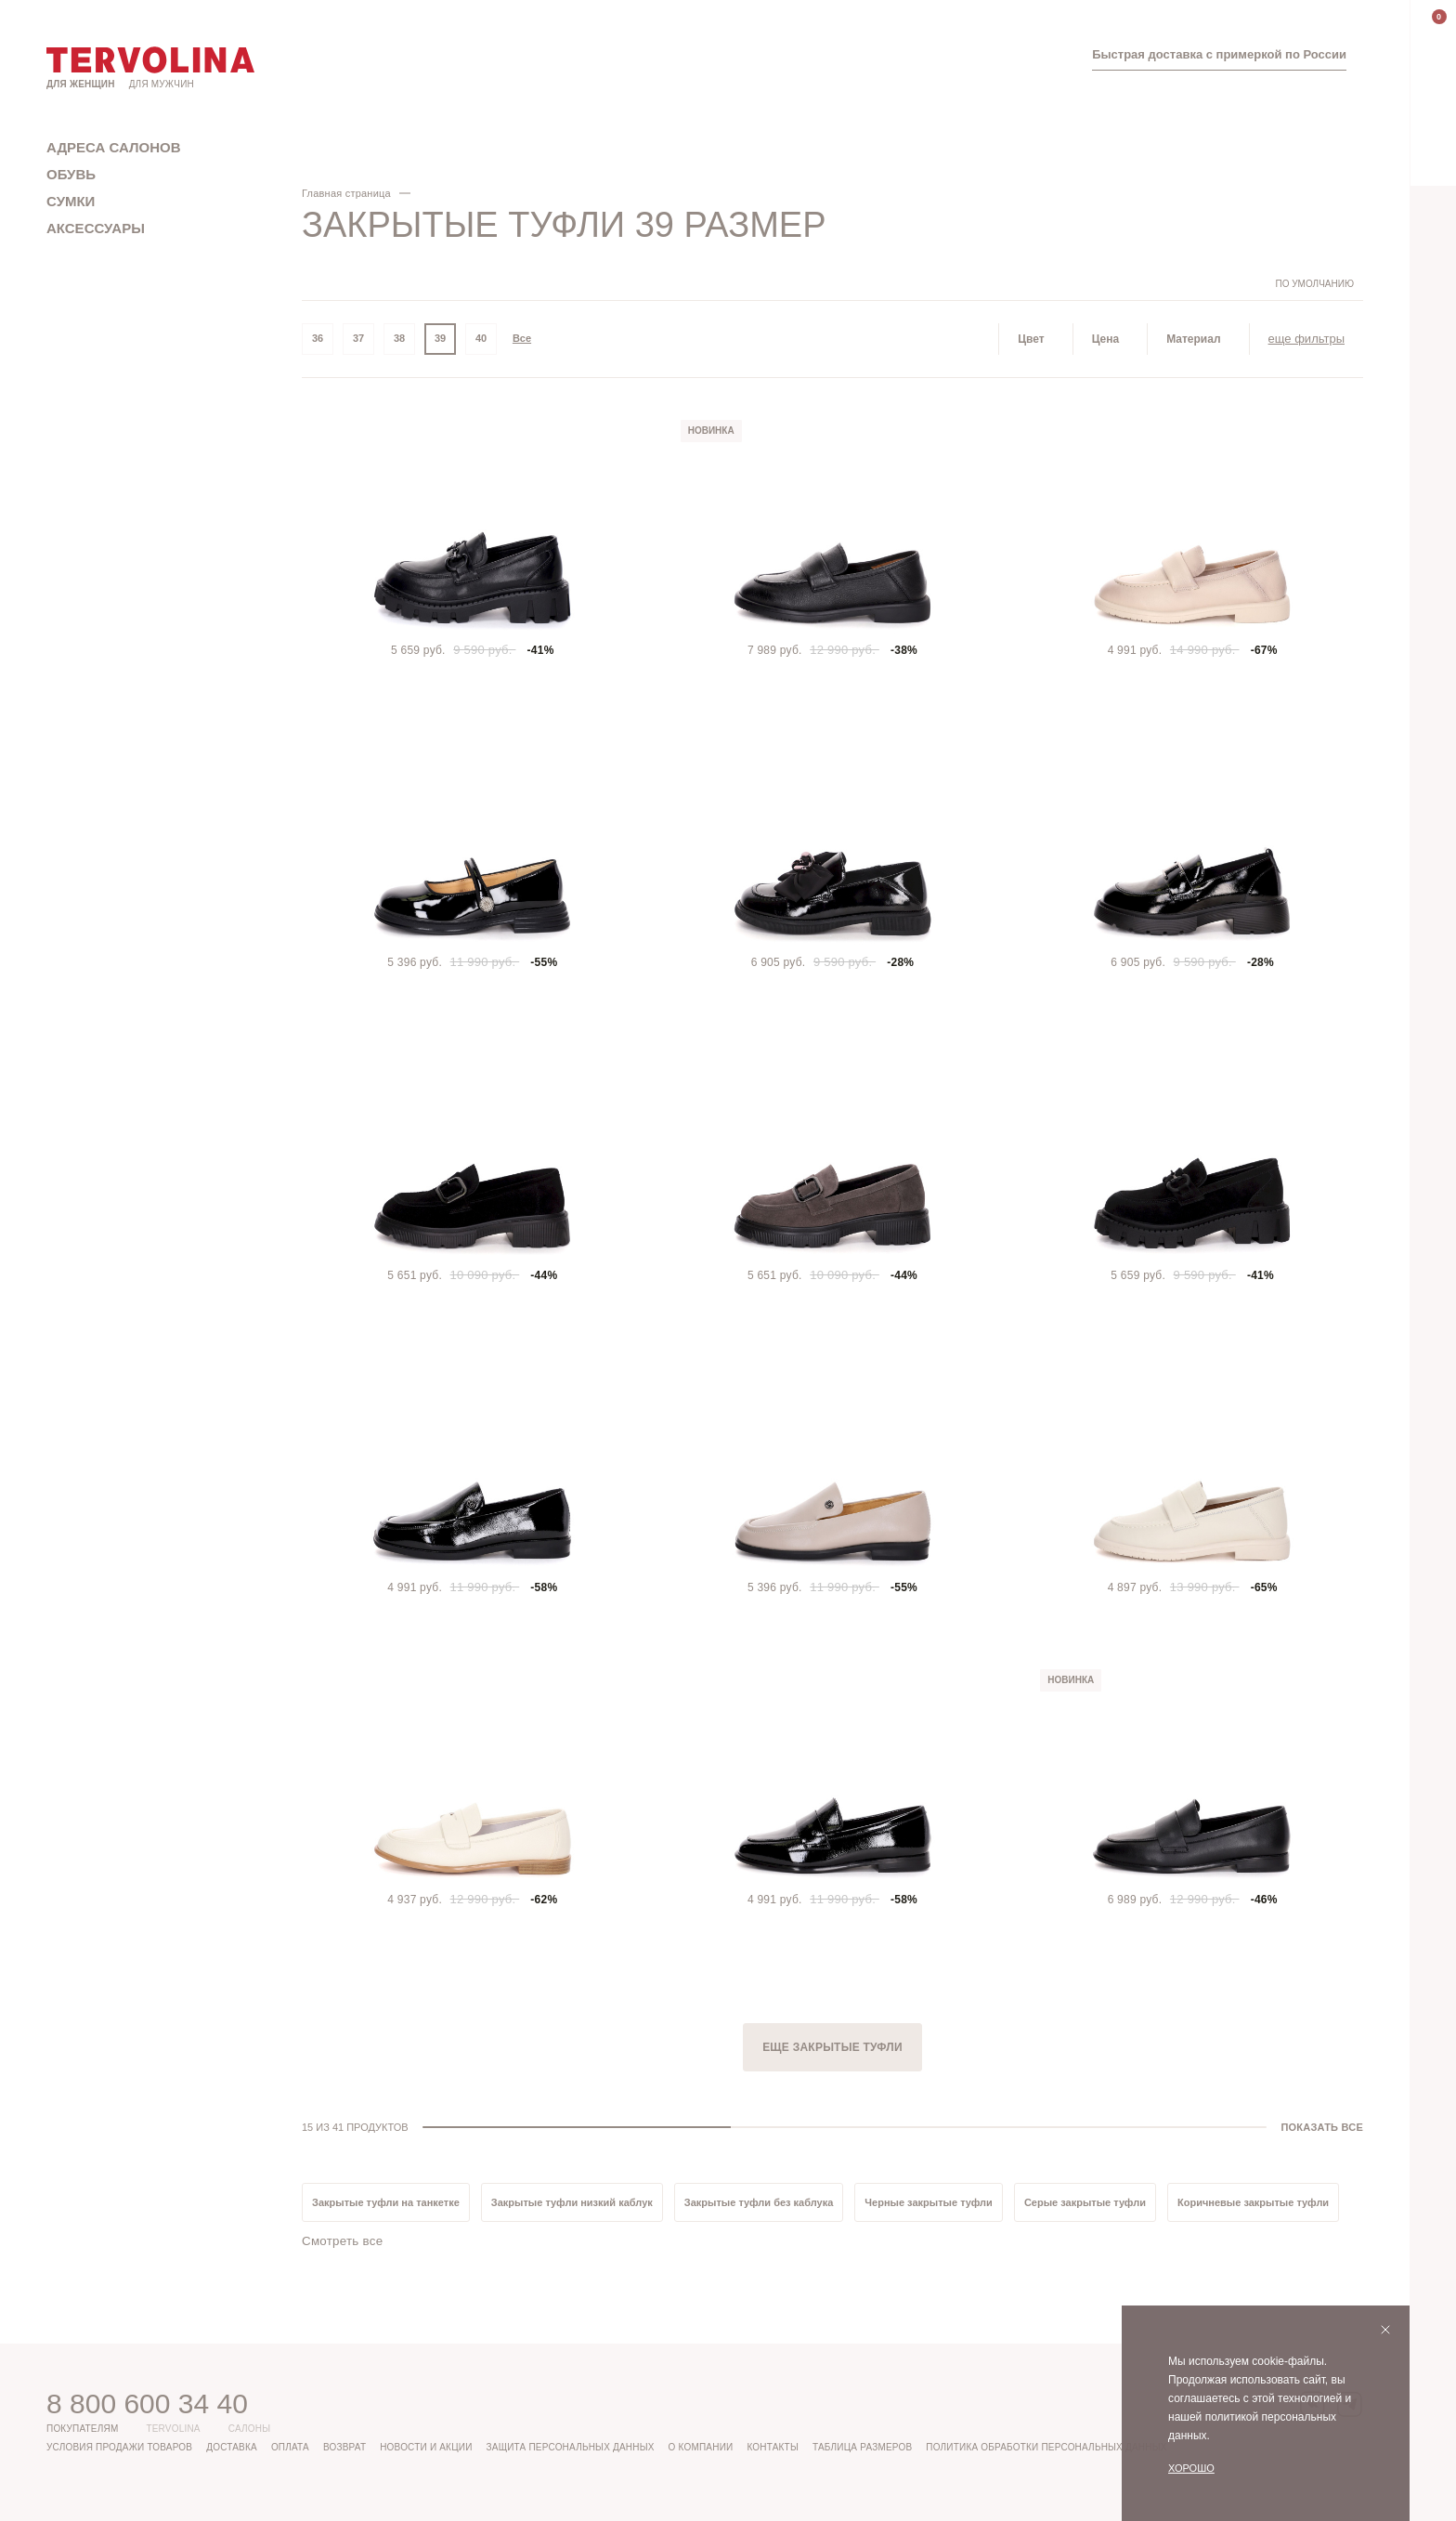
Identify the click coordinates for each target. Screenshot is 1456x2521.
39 (440, 339)
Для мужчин (161, 84)
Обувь (71, 174)
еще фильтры (1306, 339)
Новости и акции (426, 2447)
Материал (1193, 339)
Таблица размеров (862, 2447)
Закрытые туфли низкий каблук (572, 2202)
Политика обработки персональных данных (1046, 2447)
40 (481, 339)
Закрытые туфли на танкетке (386, 2202)
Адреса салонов (113, 147)
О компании (701, 2447)
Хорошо (1191, 2468)
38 (399, 339)
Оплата (290, 2447)
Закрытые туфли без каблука (759, 2202)
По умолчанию (1314, 284)
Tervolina (173, 2428)
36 (317, 339)
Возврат (344, 2447)
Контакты (773, 2447)
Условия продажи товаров (119, 2447)
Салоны (249, 2428)
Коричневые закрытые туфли (1253, 2202)
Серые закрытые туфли (1085, 2202)
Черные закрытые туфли (928, 2202)
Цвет (1031, 339)
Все (522, 339)
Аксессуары (95, 228)
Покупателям (82, 2428)
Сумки (70, 201)
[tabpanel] (472, 531)
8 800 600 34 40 (147, 2402)
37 (358, 339)
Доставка (231, 2447)
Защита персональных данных (571, 2447)
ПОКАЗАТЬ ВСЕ (1321, 2127)
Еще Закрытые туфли (832, 2047)
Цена (1106, 339)
